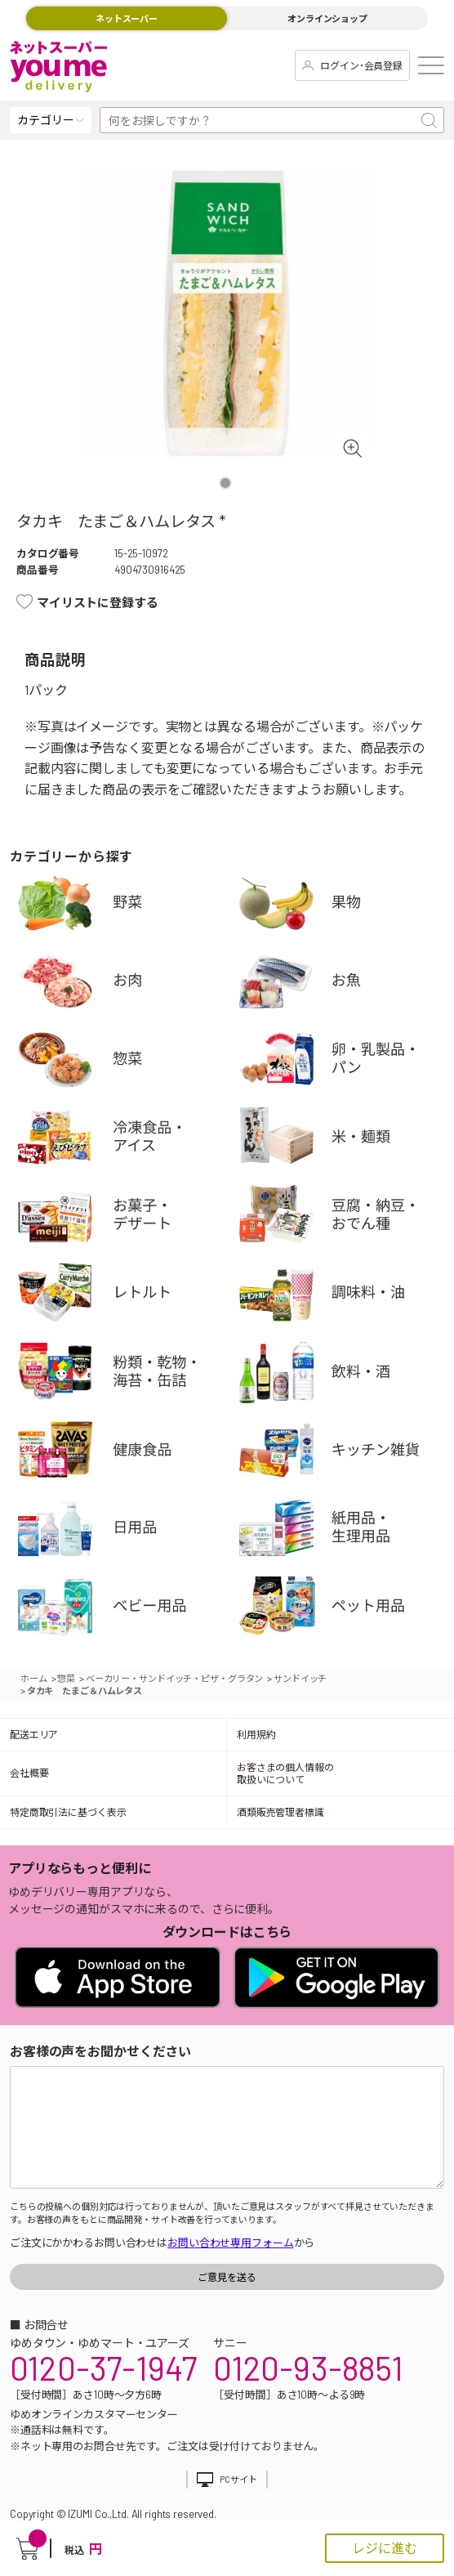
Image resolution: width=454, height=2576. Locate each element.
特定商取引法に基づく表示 (68, 1812)
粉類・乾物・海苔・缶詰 (124, 1375)
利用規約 (256, 1734)
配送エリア (34, 1734)
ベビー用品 (124, 1609)
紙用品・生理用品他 (345, 1531)
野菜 (124, 906)
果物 (345, 906)
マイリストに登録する (97, 602)
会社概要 (29, 1772)
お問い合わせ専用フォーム (230, 2242)
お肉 (124, 983)
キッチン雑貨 (345, 1453)
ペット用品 (345, 1609)
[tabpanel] (227, 312)
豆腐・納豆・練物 (345, 1218)
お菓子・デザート (124, 1218)
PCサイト (238, 2479)
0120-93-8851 (308, 2367)
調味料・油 (345, 1296)
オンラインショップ (327, 18)
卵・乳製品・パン (345, 1062)
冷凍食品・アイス (124, 1140)
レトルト (124, 1296)
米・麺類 (345, 1140)
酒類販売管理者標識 (280, 1812)
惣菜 (124, 1062)
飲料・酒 (345, 1375)
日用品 (124, 1531)
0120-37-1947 (103, 2367)
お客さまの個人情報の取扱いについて (285, 1773)
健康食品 (124, 1453)
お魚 (345, 983)
